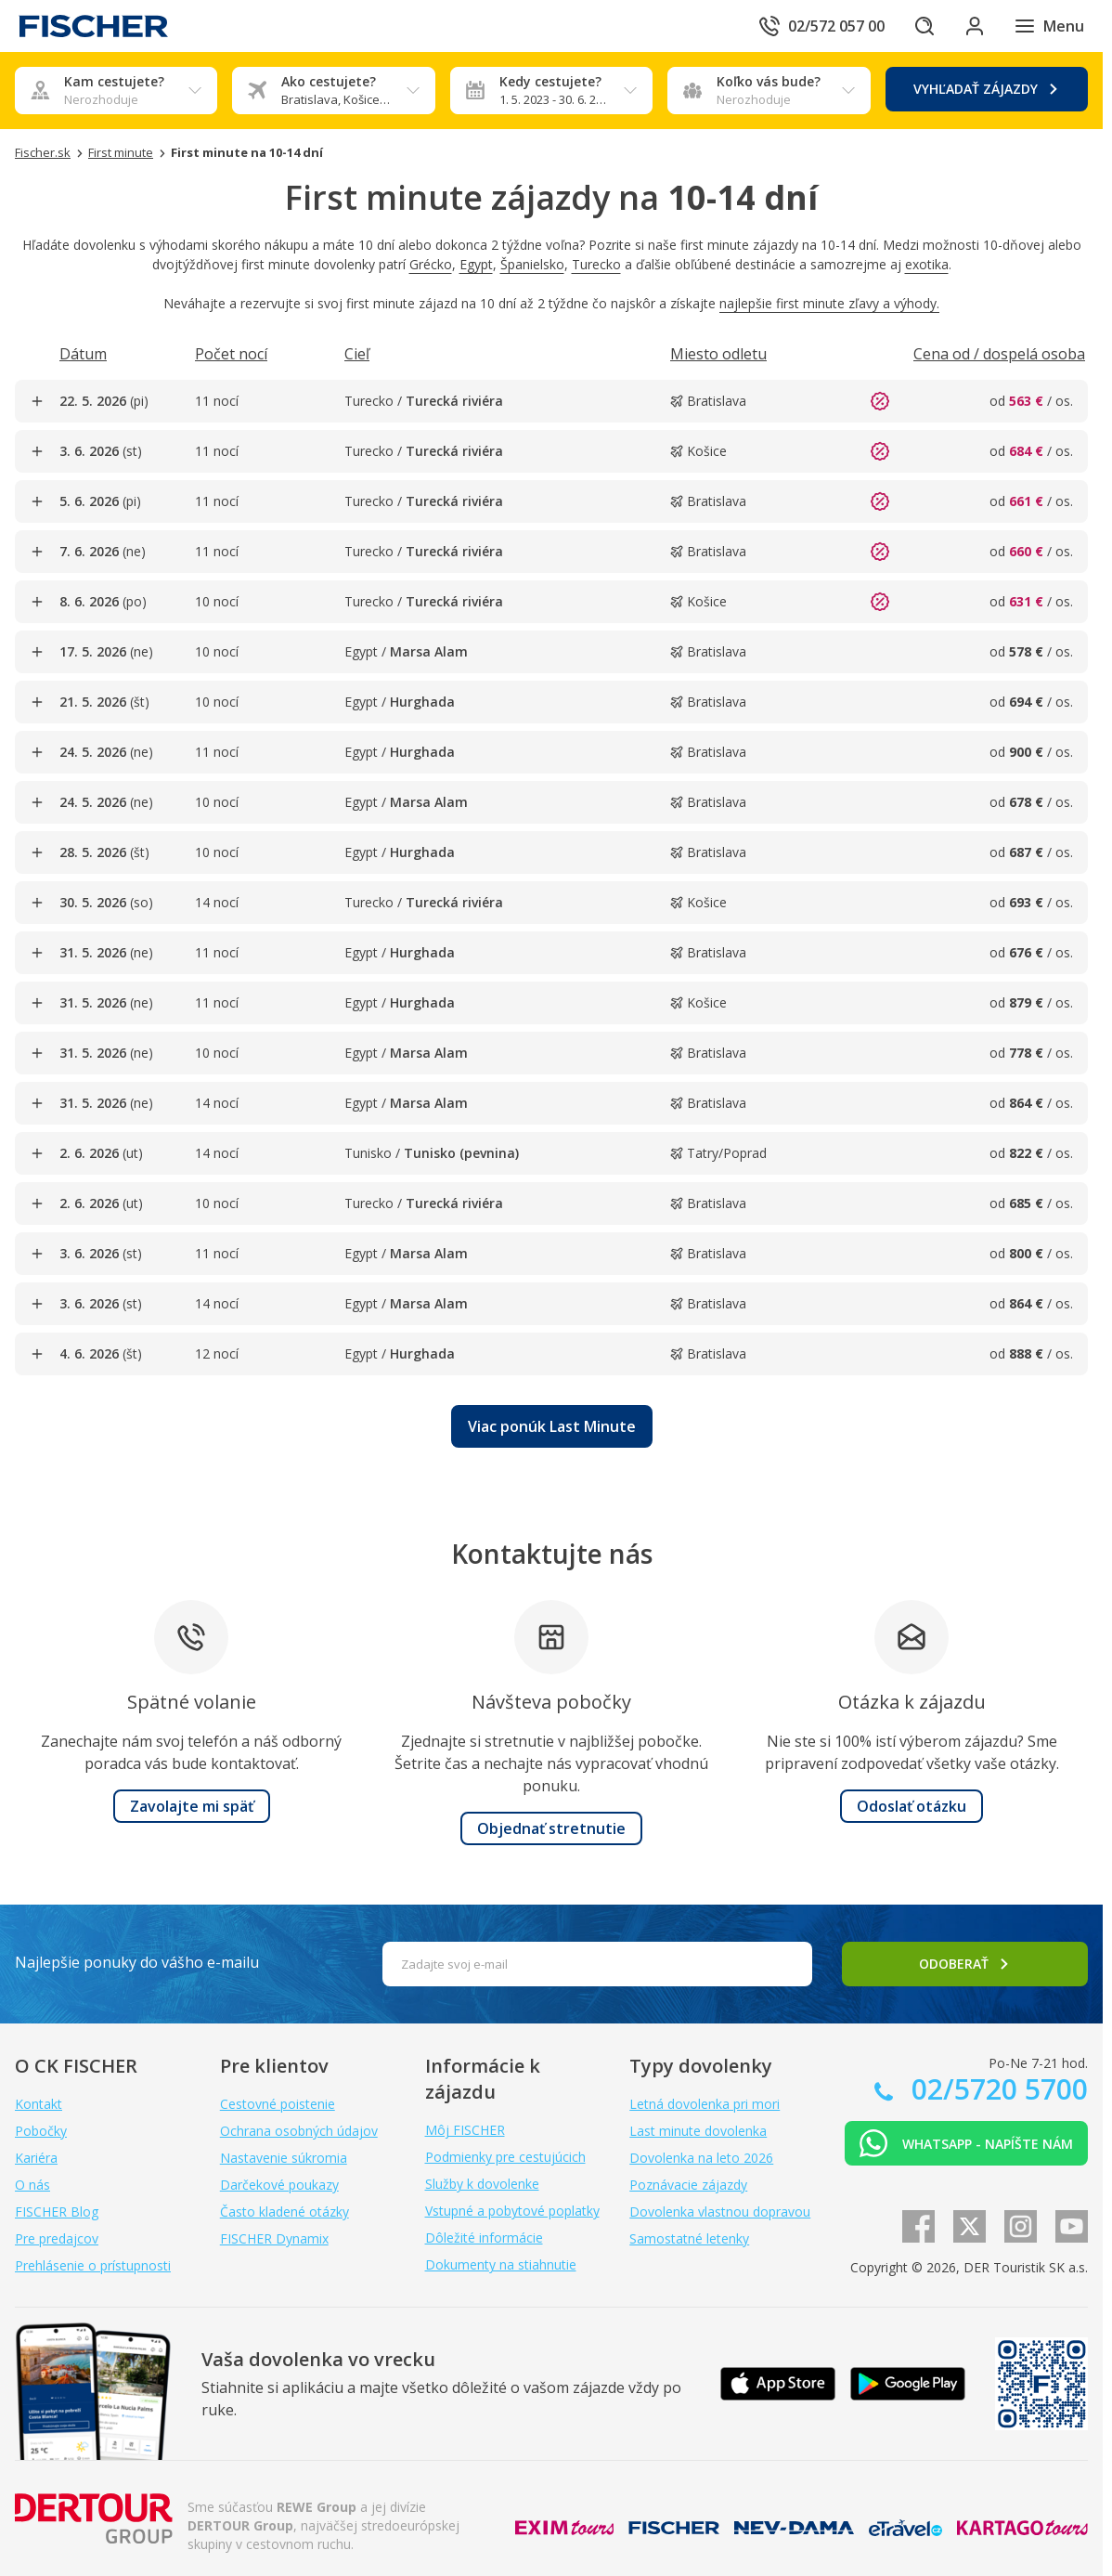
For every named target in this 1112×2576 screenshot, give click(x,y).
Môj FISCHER (465, 2130)
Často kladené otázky (284, 2211)
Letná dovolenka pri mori (704, 2104)
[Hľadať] (921, 26)
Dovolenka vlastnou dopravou (719, 2211)
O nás (32, 2184)
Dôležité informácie (484, 2237)
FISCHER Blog (56, 2211)
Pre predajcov (56, 2238)
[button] (552, 1426)
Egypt (476, 264)
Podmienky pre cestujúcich (505, 2157)
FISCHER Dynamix (274, 2238)
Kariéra (36, 2157)
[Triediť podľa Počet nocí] (231, 354)
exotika (927, 264)
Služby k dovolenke (482, 2183)
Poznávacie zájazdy (688, 2184)
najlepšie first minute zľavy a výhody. (829, 303)
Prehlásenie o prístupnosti (93, 2265)
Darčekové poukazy (279, 2184)
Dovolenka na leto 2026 (701, 2157)
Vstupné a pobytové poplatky (512, 2210)
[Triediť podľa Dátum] (83, 354)
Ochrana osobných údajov (299, 2131)
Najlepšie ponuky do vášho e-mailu (137, 1962)
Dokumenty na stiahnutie (500, 2264)
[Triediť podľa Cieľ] (356, 354)
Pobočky (41, 2131)
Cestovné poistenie (277, 2104)
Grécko (430, 264)
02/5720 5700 (996, 2089)
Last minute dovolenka (698, 2131)
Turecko (596, 264)
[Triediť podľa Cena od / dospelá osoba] (999, 354)
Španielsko (532, 264)
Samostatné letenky (689, 2238)
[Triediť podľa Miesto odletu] (718, 354)
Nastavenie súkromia (283, 2157)
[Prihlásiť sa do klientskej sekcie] (973, 26)
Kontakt (38, 2104)
